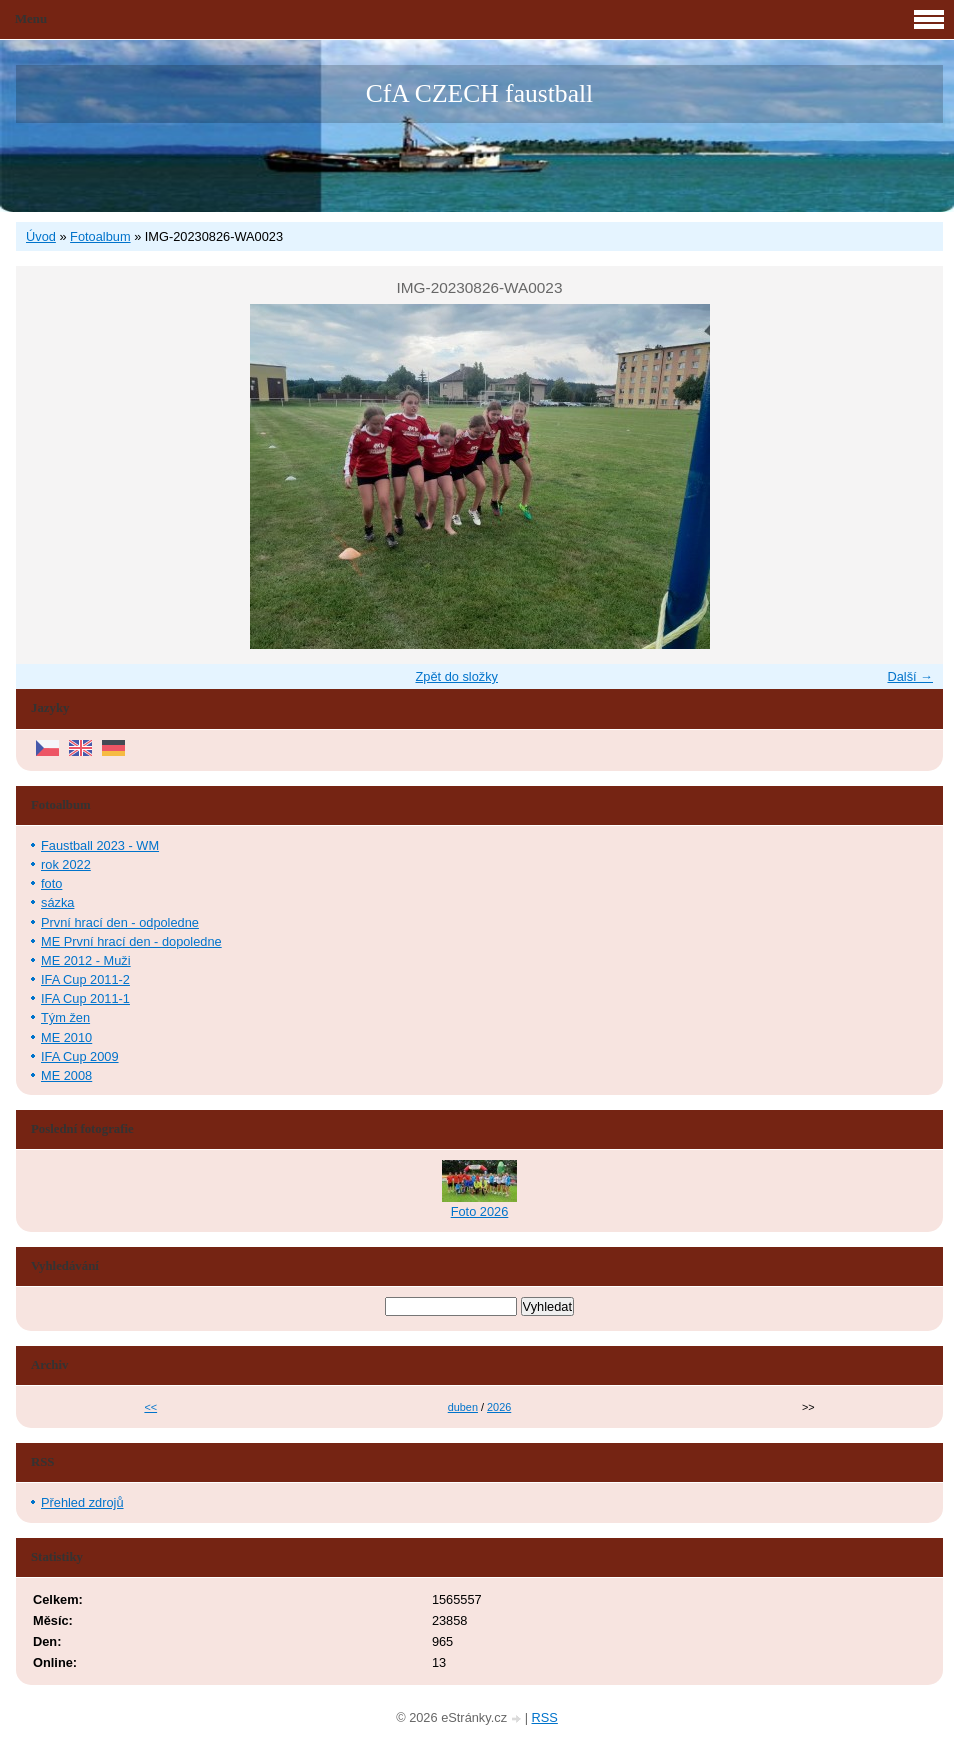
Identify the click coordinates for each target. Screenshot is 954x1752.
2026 (499, 1407)
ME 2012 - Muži (86, 960)
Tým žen (65, 1017)
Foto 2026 (480, 1211)
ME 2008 (66, 1075)
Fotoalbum (100, 236)
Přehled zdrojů (82, 1502)
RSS (545, 1717)
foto (51, 883)
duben (463, 1407)
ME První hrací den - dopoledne (131, 941)
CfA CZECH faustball (479, 93)
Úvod (41, 236)
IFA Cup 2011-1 (85, 998)
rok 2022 (66, 864)
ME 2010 (66, 1037)
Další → (910, 676)
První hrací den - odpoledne (120, 922)
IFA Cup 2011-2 (85, 979)
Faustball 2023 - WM (100, 845)
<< (150, 1407)
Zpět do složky (456, 676)
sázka (57, 902)
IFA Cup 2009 (80, 1056)
